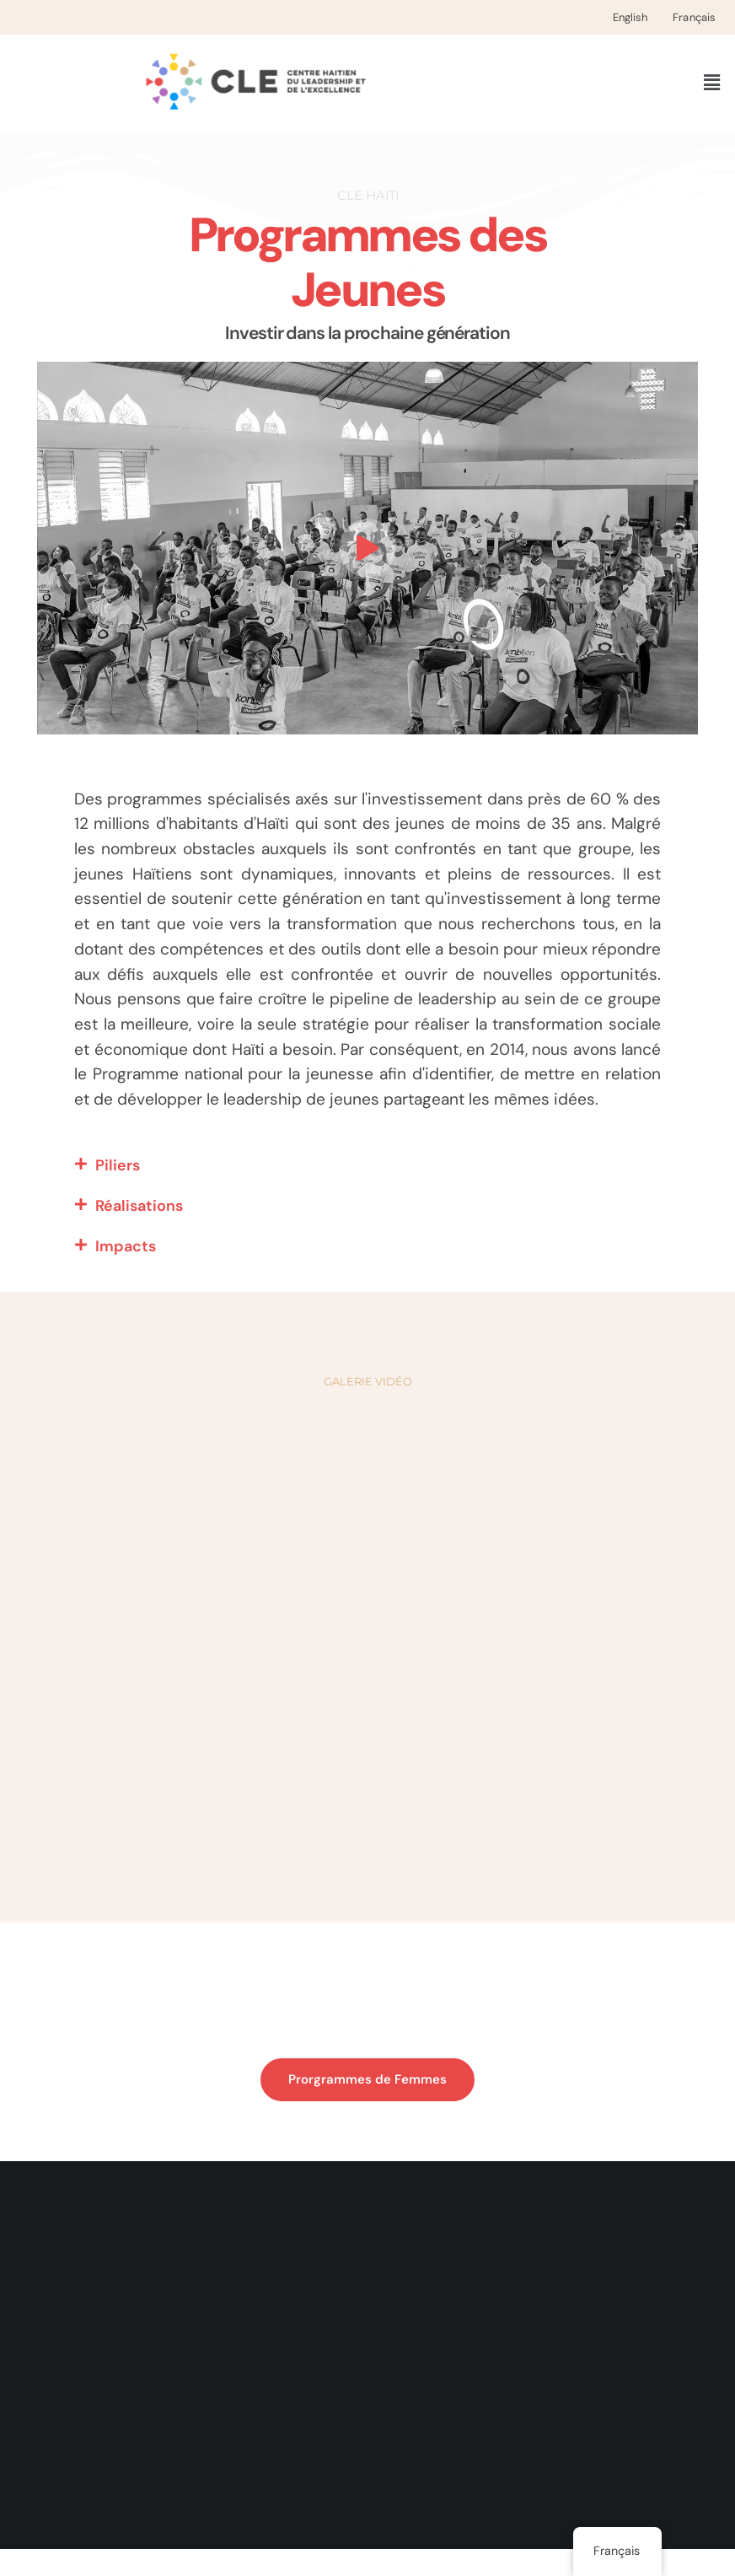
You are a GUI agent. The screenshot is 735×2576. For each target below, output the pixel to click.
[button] (712, 83)
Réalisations (139, 1233)
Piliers (117, 1192)
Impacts (125, 1273)
